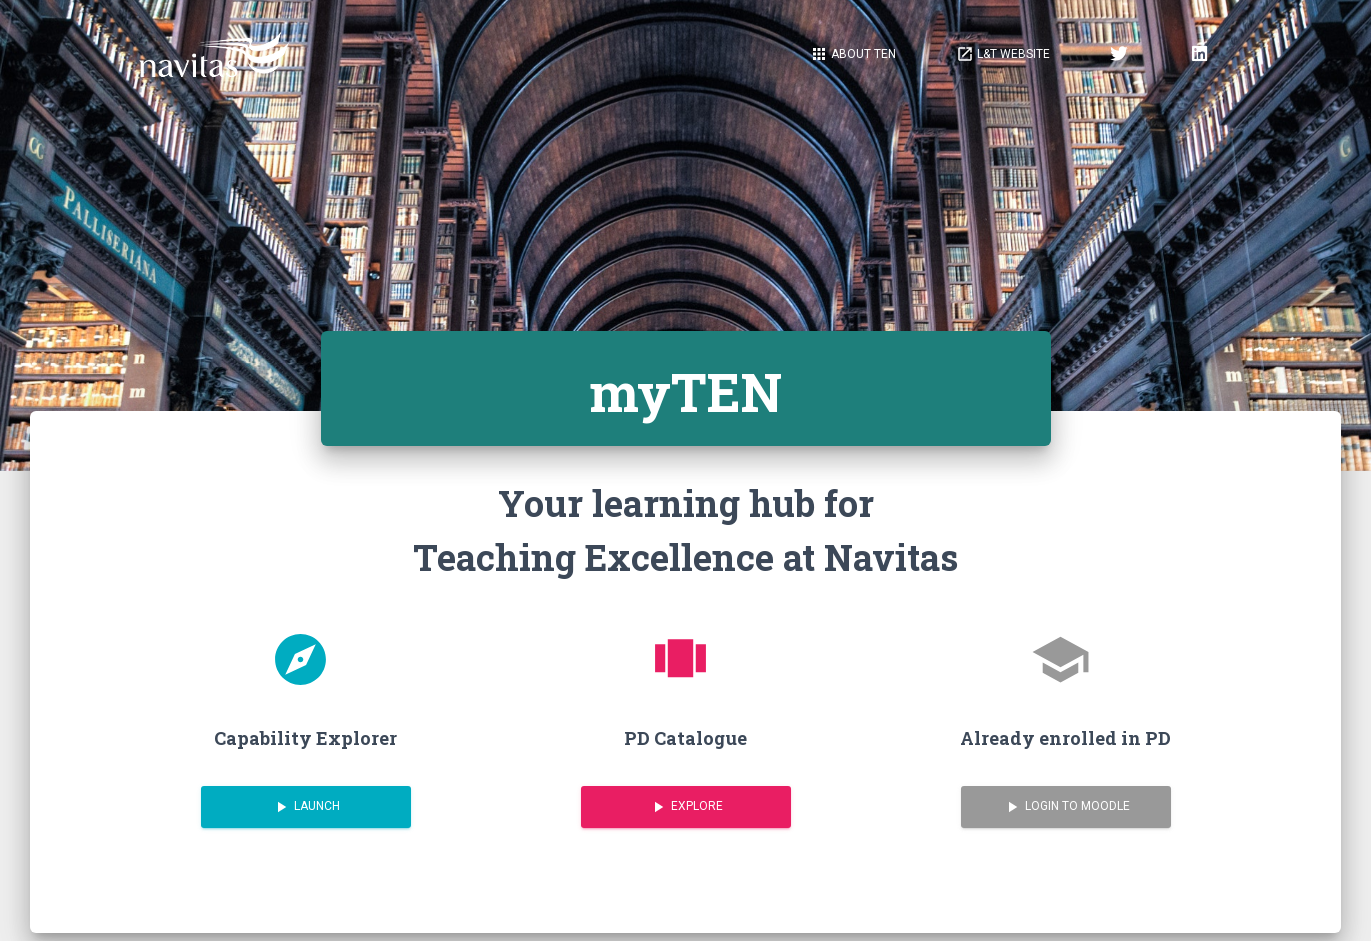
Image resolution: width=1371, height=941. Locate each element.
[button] (1003, 54)
